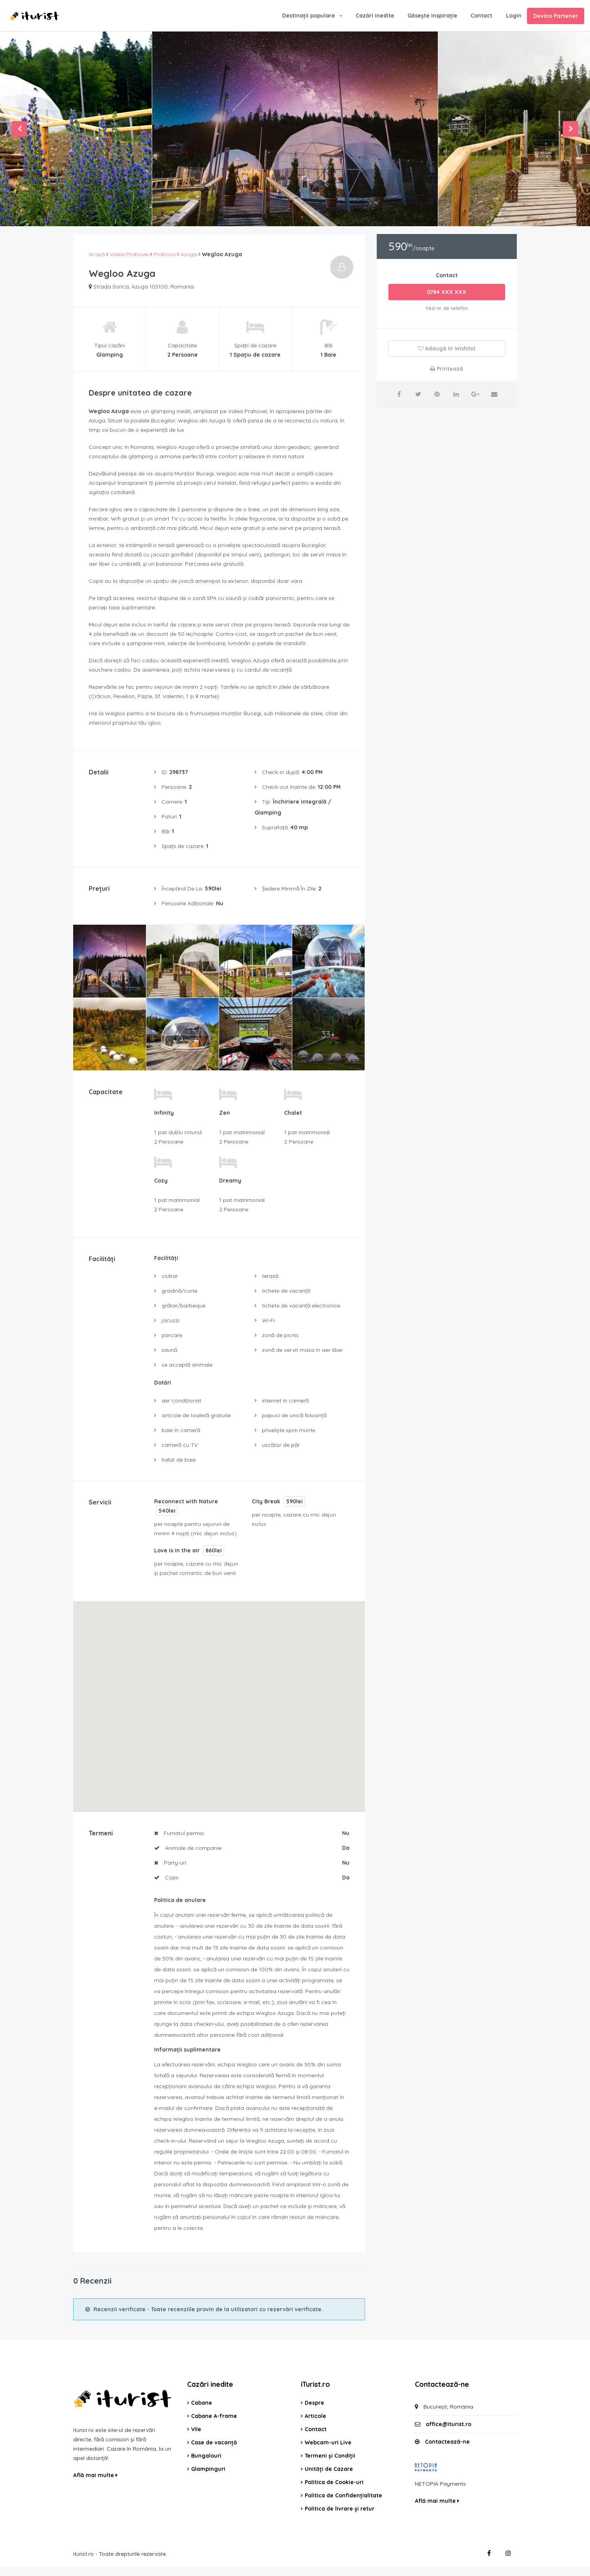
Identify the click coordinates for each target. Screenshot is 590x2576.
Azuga (189, 254)
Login (514, 15)
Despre (314, 2402)
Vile (196, 2429)
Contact (481, 15)
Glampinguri (208, 2468)
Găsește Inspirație (432, 15)
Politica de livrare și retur (339, 2508)
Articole (315, 2415)
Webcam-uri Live (328, 2442)
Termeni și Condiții (330, 2455)
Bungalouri (206, 2455)
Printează (446, 368)
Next (570, 129)
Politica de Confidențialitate (343, 2495)
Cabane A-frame (214, 2415)
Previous (19, 129)
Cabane (201, 2402)
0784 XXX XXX (446, 292)
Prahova (165, 254)
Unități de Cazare (329, 2468)
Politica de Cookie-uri (334, 2482)
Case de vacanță (214, 2442)
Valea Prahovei (129, 254)
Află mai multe (95, 2475)
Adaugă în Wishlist (447, 348)
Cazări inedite (375, 15)
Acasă (97, 254)
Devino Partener (555, 15)
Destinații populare (308, 15)
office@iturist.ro (448, 2424)
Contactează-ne (447, 2441)
